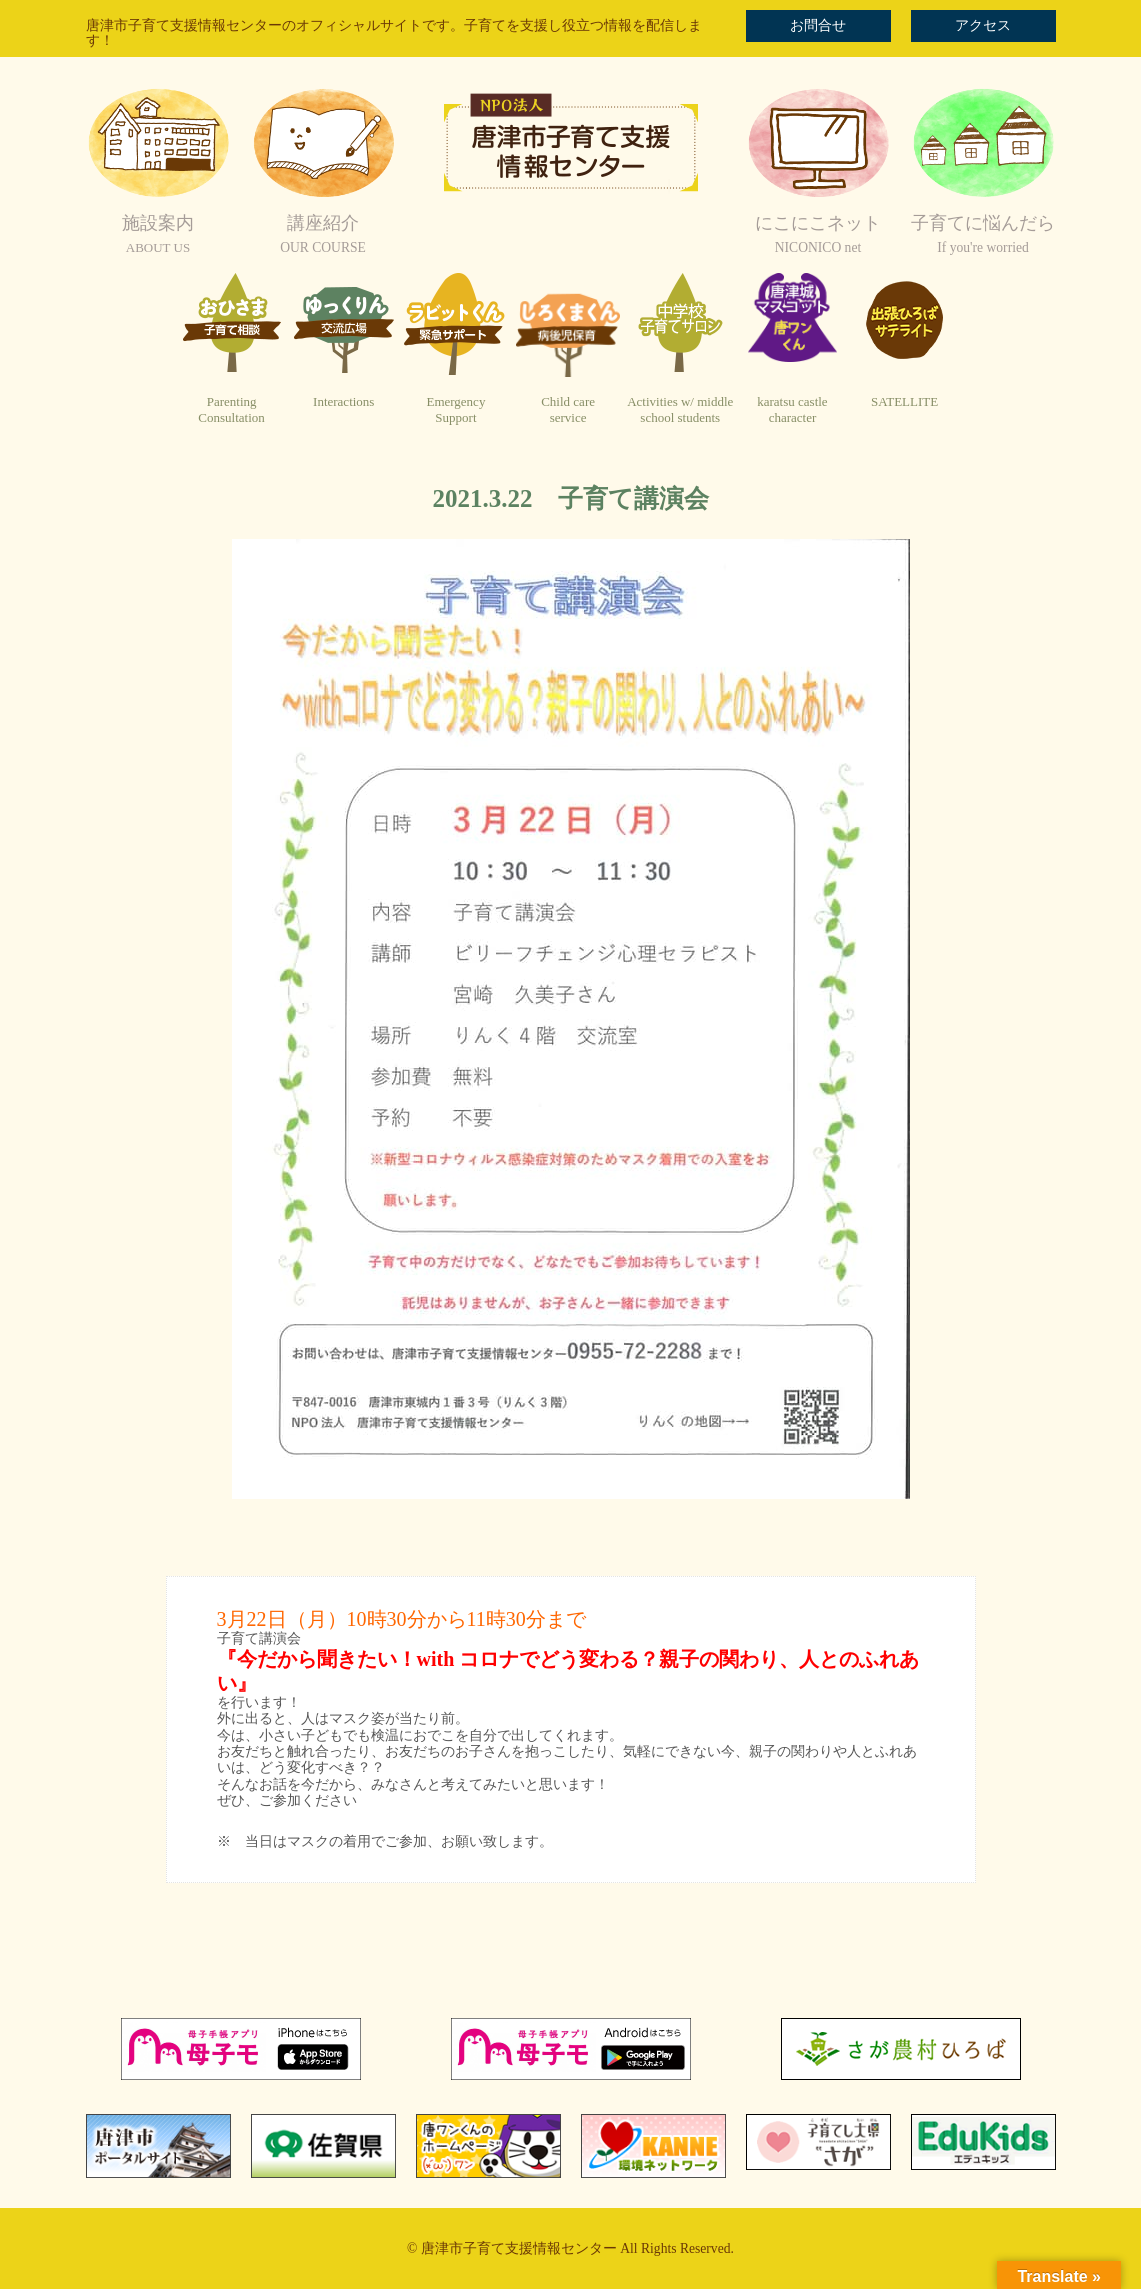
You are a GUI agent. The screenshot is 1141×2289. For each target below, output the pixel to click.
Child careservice (568, 409)
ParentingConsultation (231, 409)
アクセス (983, 25)
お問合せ (818, 25)
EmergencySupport (455, 409)
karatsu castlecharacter (792, 409)
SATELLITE (904, 401)
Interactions (343, 401)
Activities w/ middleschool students (680, 409)
